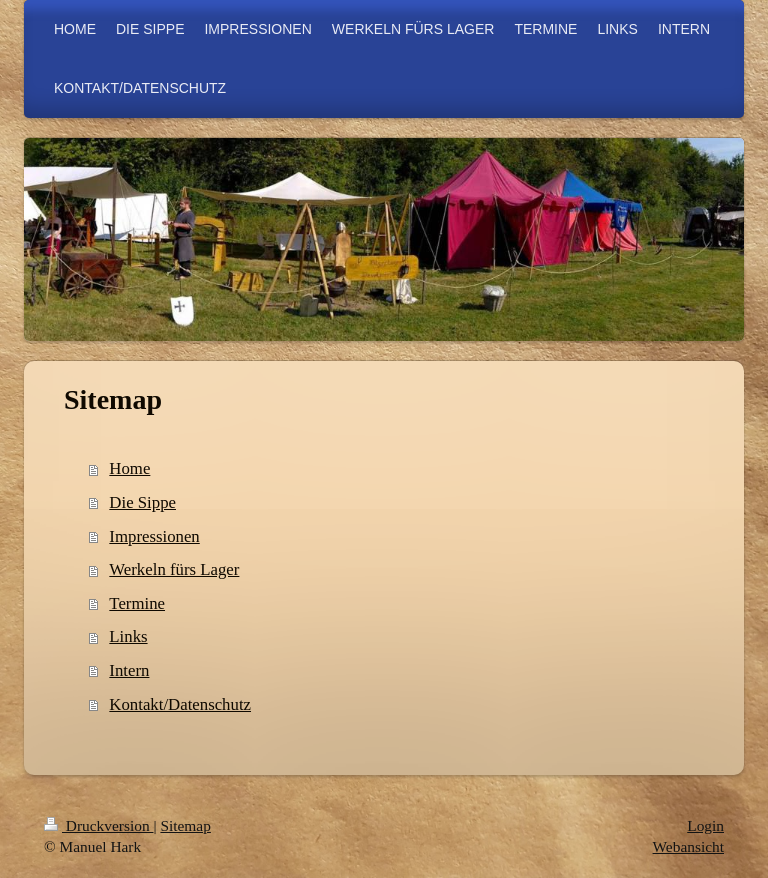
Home (129, 468)
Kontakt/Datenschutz (180, 704)
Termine (137, 603)
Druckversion (98, 825)
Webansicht (688, 846)
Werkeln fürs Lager (174, 569)
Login (705, 825)
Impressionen (154, 536)
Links (128, 636)
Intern (129, 670)
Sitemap (185, 825)
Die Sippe (142, 502)
